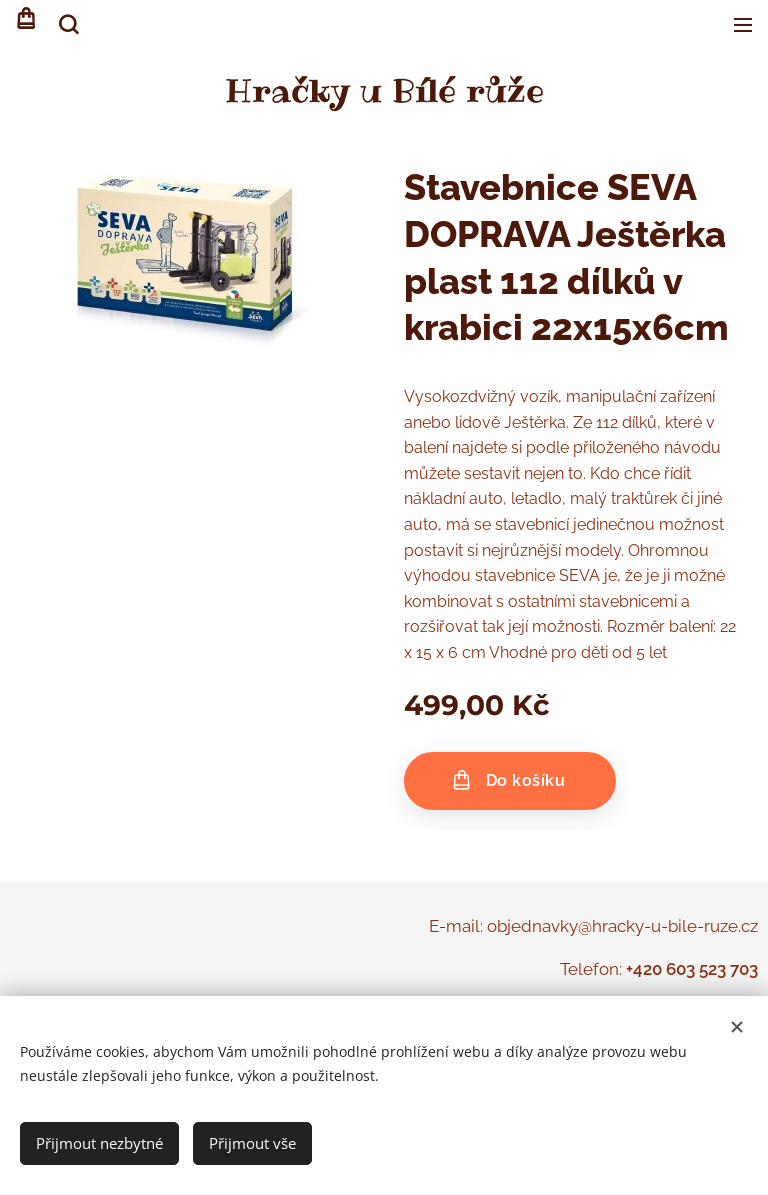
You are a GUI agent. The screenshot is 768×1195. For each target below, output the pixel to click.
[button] (67, 25)
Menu (743, 25)
